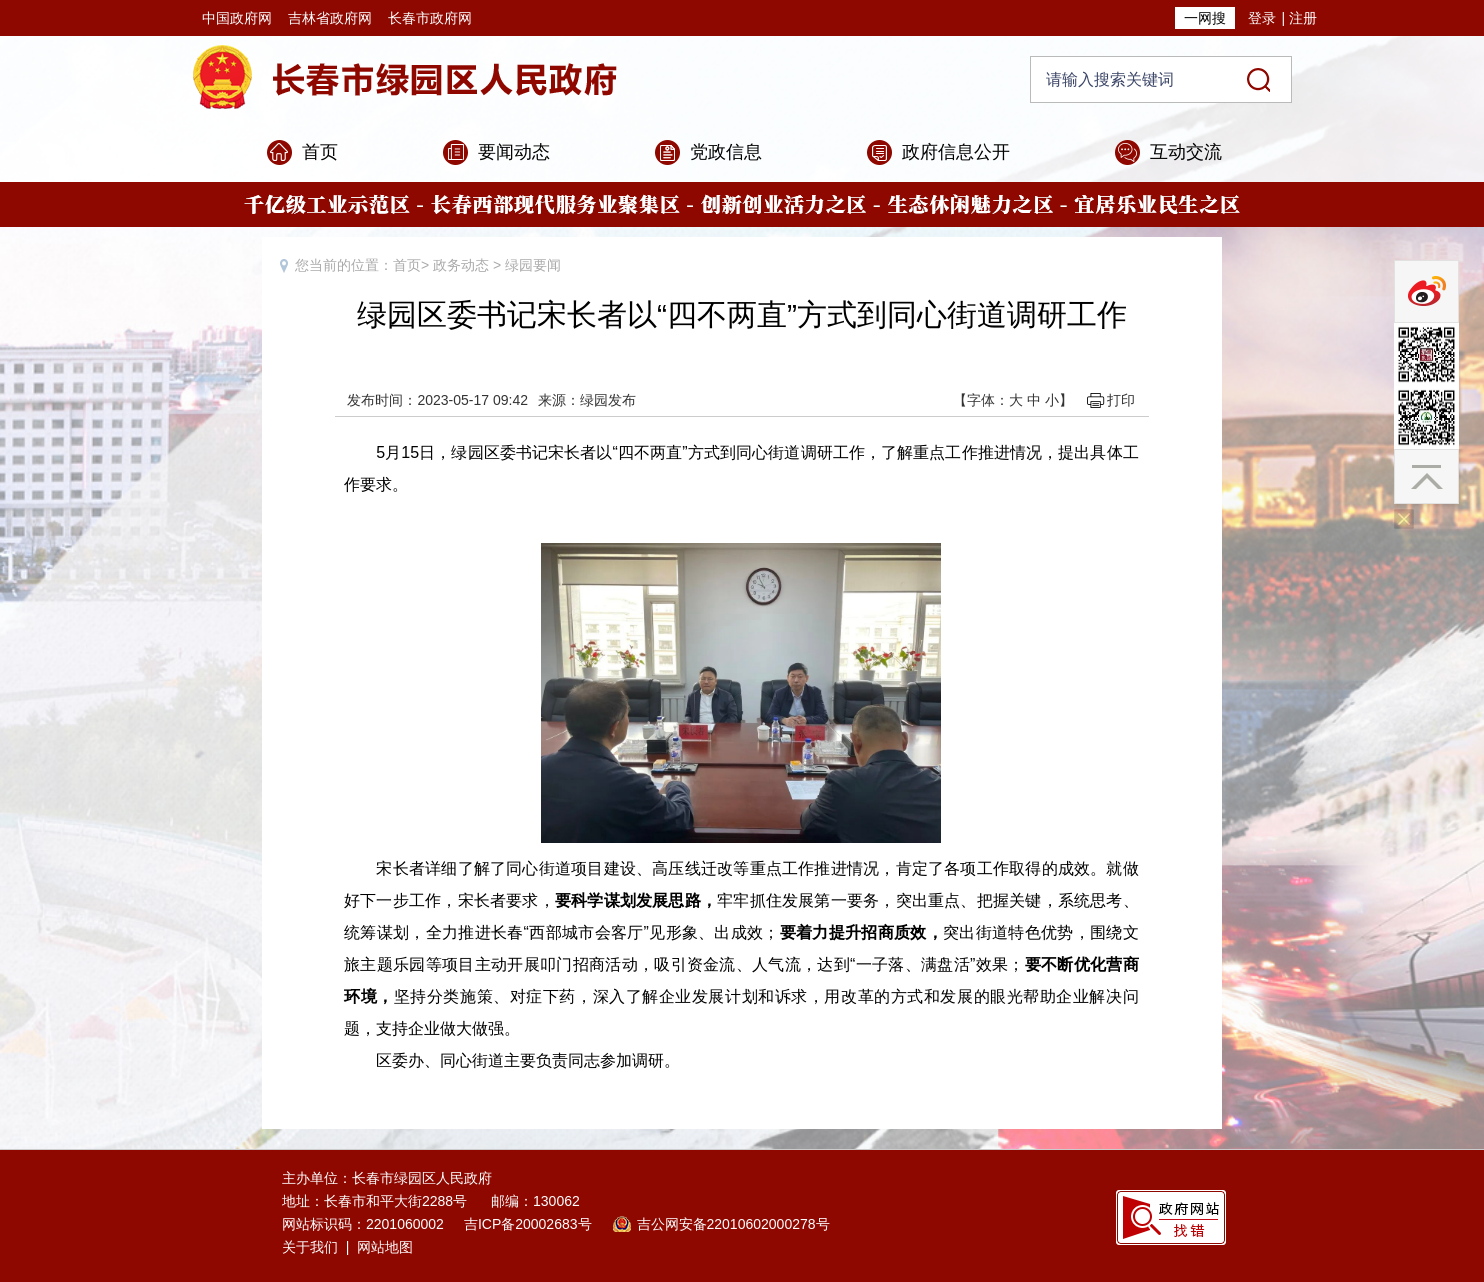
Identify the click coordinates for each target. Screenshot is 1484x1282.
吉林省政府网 (330, 18)
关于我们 (310, 1247)
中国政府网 (237, 18)
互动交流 (1186, 152)
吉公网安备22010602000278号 (733, 1224)
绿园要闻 (533, 265)
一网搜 (1205, 18)
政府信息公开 (956, 152)
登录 (1262, 18)
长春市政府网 (430, 18)
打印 (1121, 400)
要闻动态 (514, 152)
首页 (320, 152)
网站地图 (385, 1247)
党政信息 (726, 152)
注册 (1303, 18)
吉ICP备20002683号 (528, 1224)
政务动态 (461, 265)
